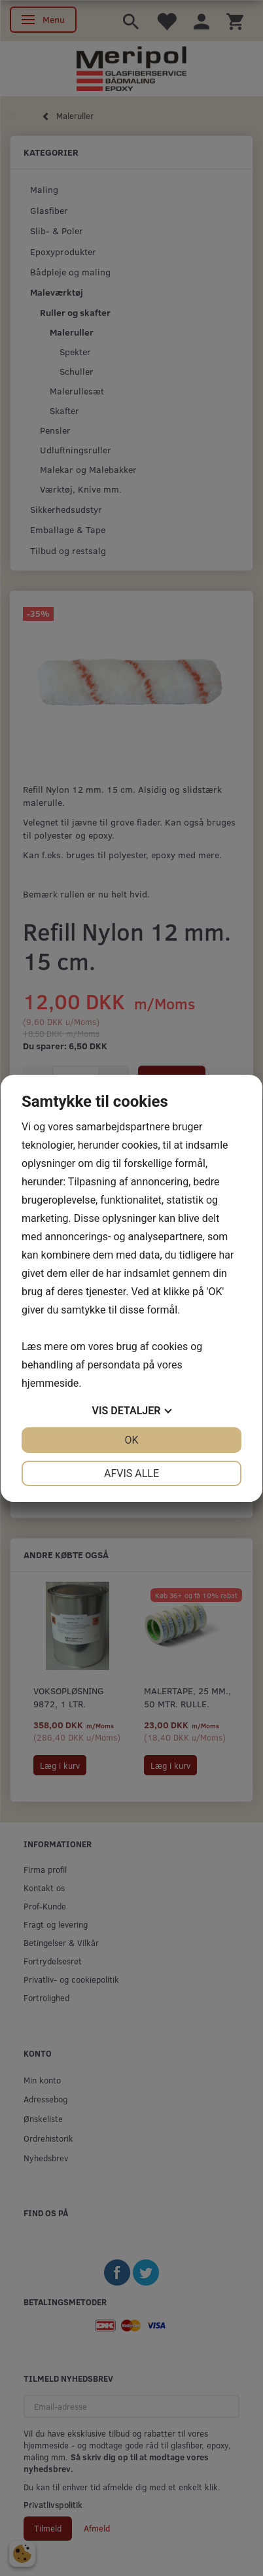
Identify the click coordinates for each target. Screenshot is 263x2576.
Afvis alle (131, 1473)
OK (131, 1440)
